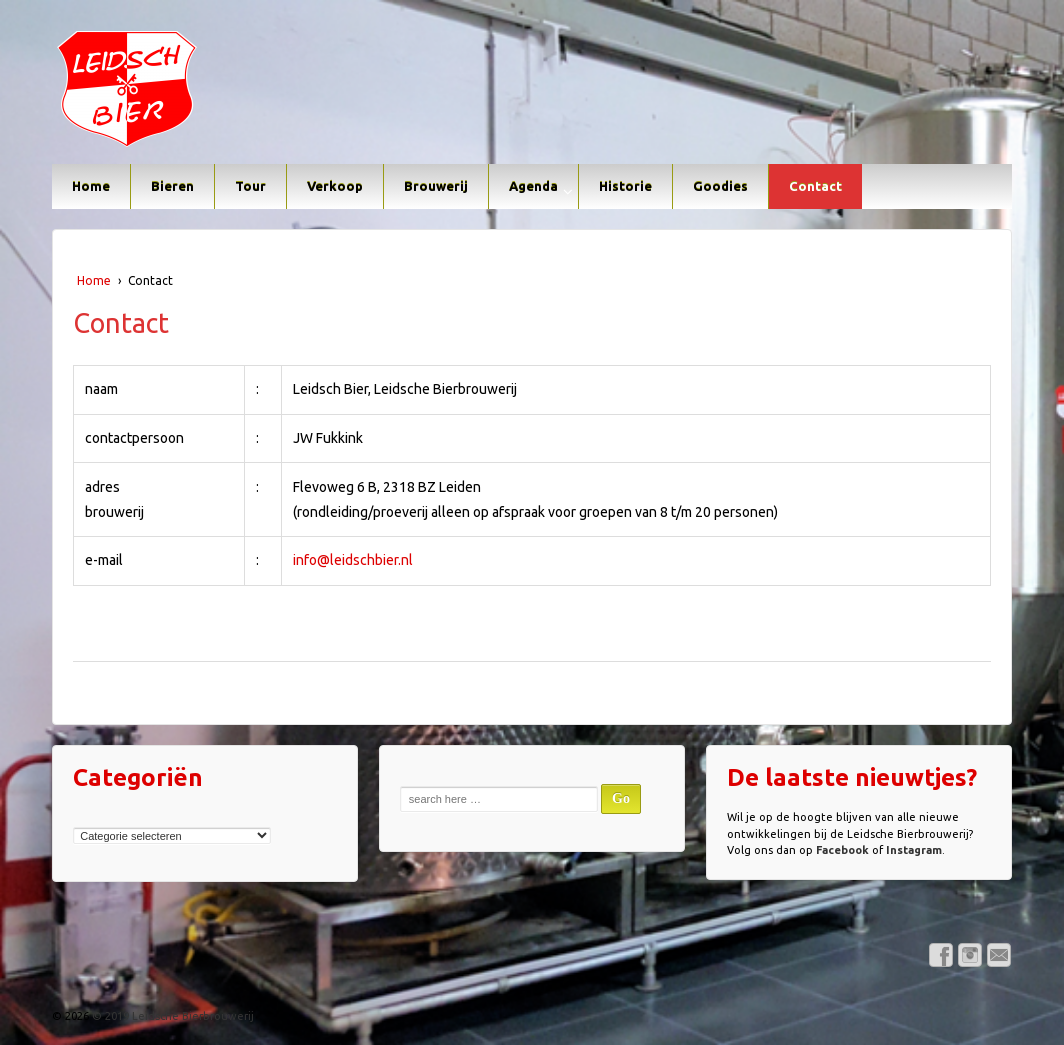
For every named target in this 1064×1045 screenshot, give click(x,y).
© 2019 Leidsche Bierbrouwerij (171, 1016)
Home (91, 186)
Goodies (720, 186)
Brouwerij (436, 186)
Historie (625, 186)
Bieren (172, 186)
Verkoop (335, 186)
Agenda (533, 186)
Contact (815, 186)
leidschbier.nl (371, 560)
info (305, 560)
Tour (250, 186)
